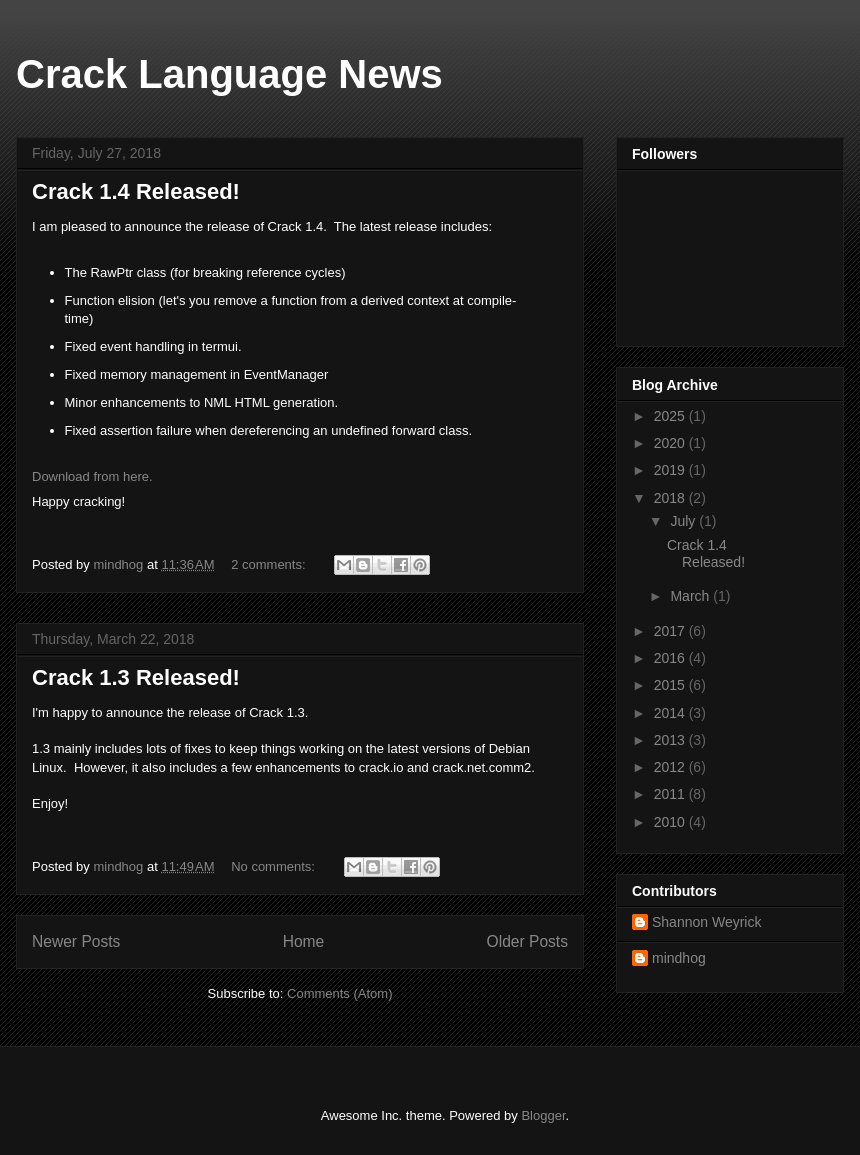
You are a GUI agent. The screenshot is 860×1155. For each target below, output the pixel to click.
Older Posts (527, 941)
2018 (671, 498)
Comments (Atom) (339, 993)
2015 (671, 685)
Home (304, 941)
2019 (671, 470)
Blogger (543, 1115)
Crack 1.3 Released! (136, 677)
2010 (671, 822)
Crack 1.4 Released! (136, 191)
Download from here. (92, 476)
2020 (671, 443)
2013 (671, 740)
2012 (671, 767)
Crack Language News (229, 74)
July (684, 521)
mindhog (679, 958)
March (691, 596)
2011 (671, 794)
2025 (671, 416)
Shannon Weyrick (706, 922)
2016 (671, 658)
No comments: (274, 866)
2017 (671, 631)
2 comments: (270, 564)
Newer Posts (76, 941)
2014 (671, 713)
